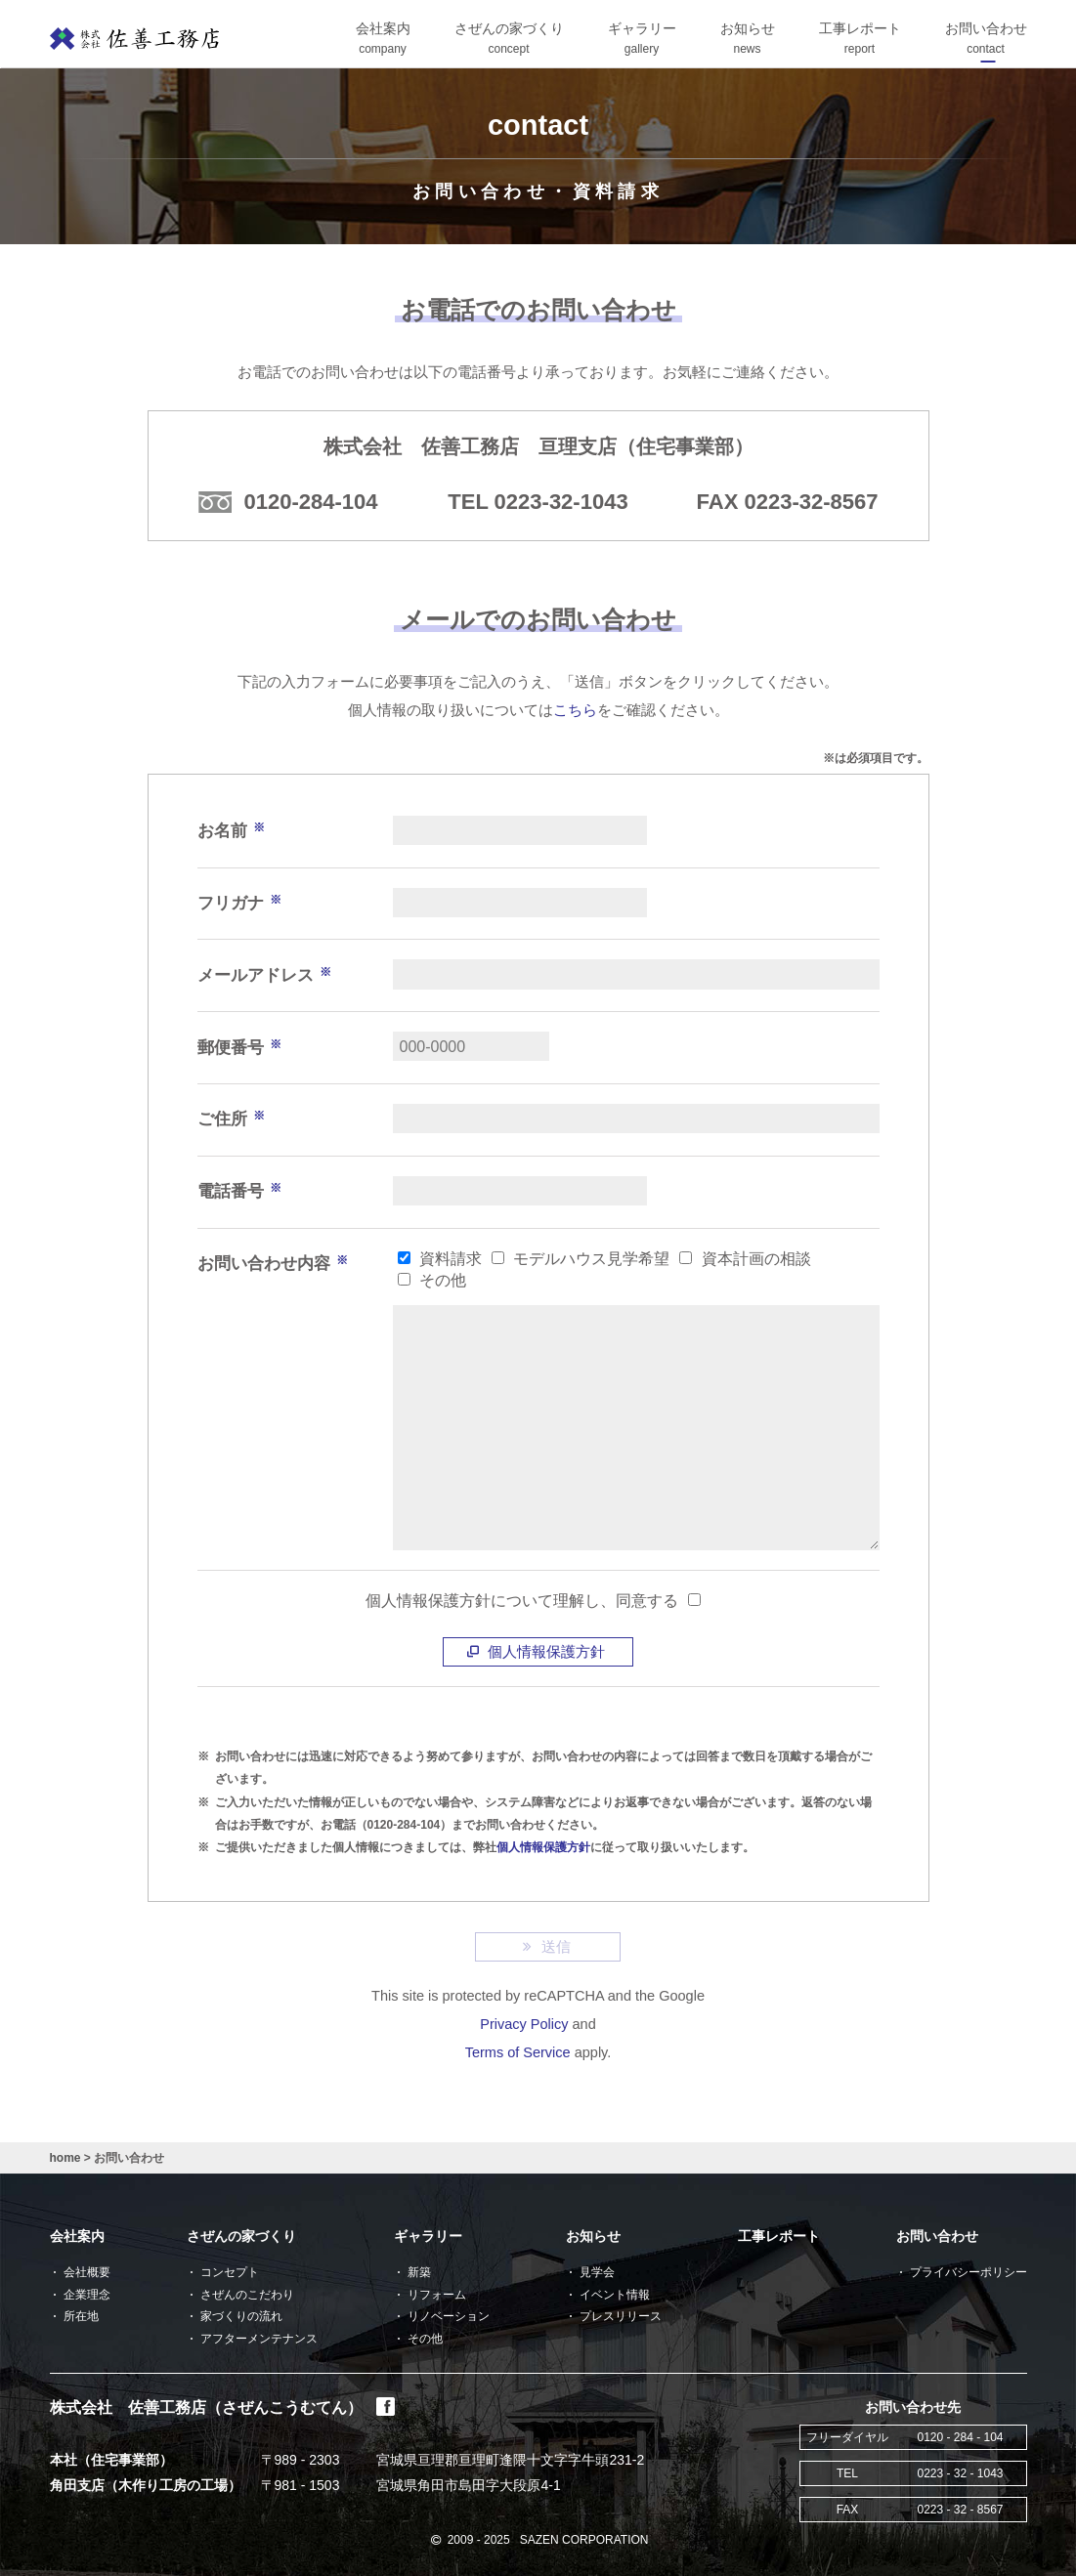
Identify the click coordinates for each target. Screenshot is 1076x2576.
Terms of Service (518, 2052)
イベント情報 (615, 2295)
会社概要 (87, 2272)
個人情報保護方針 (538, 1651)
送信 (548, 1946)
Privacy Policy (524, 2024)
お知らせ (593, 2236)
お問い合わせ (937, 2236)
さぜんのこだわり (247, 2295)
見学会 (597, 2272)
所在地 (81, 2316)
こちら (575, 710)
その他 (425, 2338)
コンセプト (229, 2272)
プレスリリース (621, 2316)
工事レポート (779, 2236)
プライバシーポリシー (968, 2272)
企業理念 (87, 2295)
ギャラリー (428, 2236)
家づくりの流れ (241, 2316)
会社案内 (77, 2236)
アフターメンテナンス (259, 2338)
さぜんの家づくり (241, 2236)
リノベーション (449, 2316)
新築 (419, 2272)
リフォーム (437, 2295)
